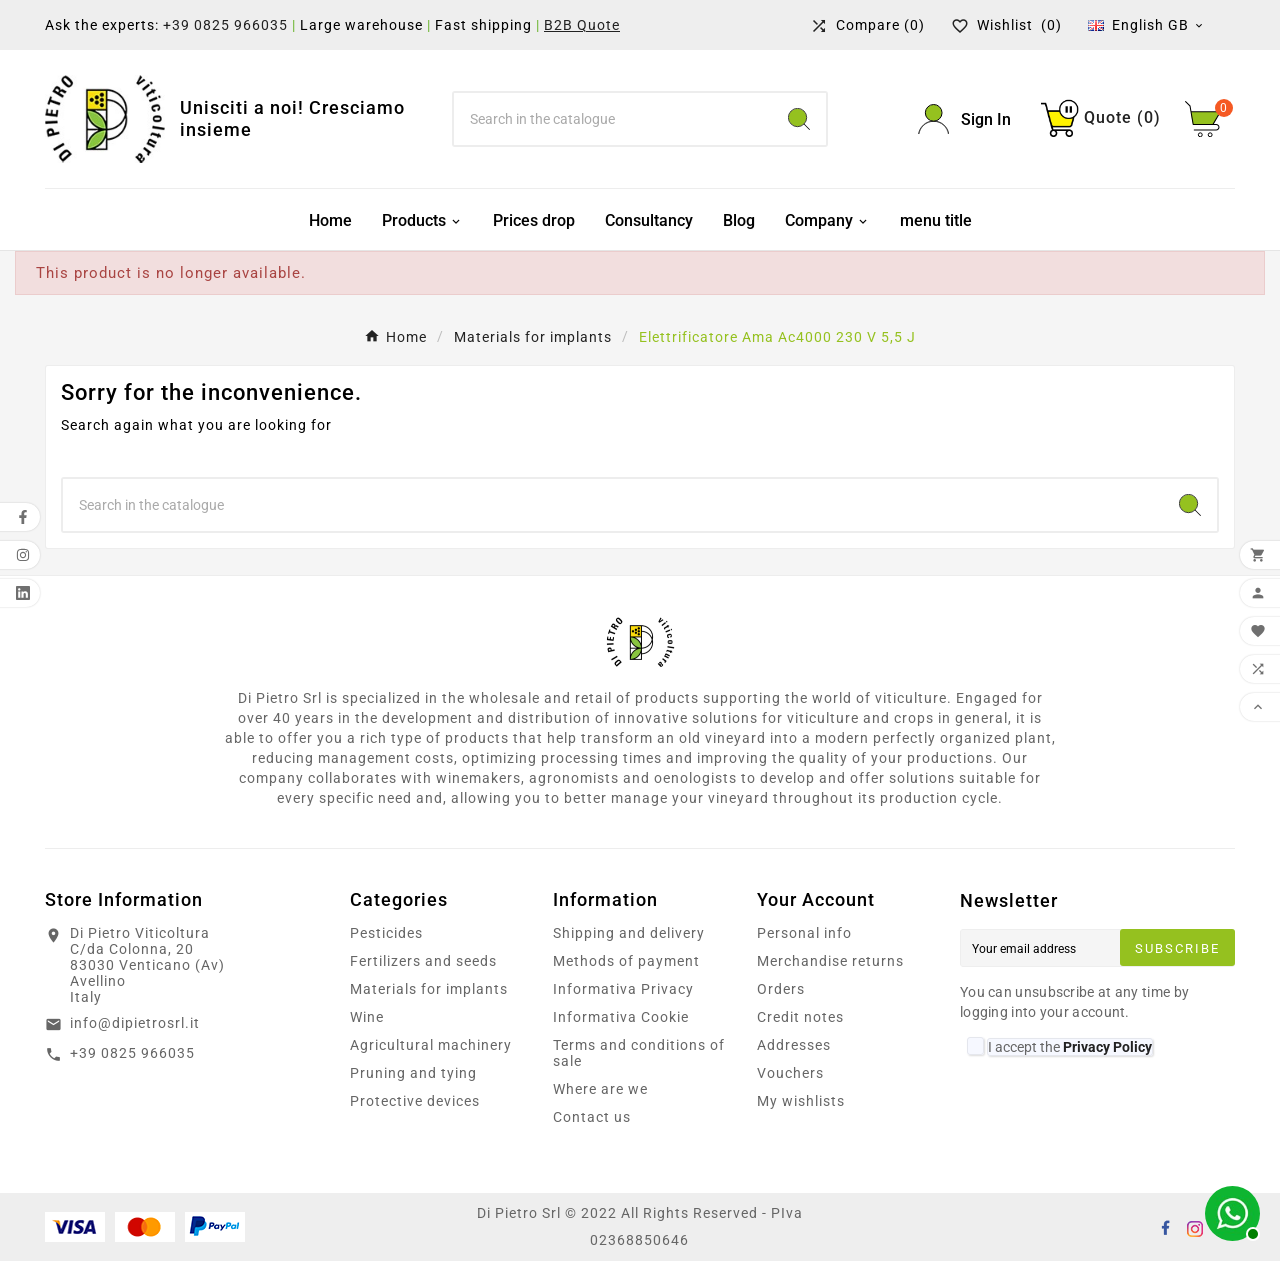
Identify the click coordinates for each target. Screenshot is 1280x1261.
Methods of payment (626, 961)
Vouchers (790, 1073)
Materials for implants (429, 989)
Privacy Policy (1107, 1047)
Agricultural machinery (431, 1045)
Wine (367, 1017)
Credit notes (800, 1017)
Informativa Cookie (621, 1017)
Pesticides (386, 933)
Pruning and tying (413, 1073)
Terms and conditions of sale (639, 1053)
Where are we (600, 1089)
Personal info (804, 933)
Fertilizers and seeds (423, 961)
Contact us (592, 1117)
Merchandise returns (830, 961)
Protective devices (415, 1101)
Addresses (794, 1045)
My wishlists (801, 1101)
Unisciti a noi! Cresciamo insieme (292, 118)
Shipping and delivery (629, 933)
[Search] (613, 119)
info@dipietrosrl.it (135, 1023)
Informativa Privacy (623, 989)
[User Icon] (964, 119)
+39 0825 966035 (225, 25)
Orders (781, 989)
